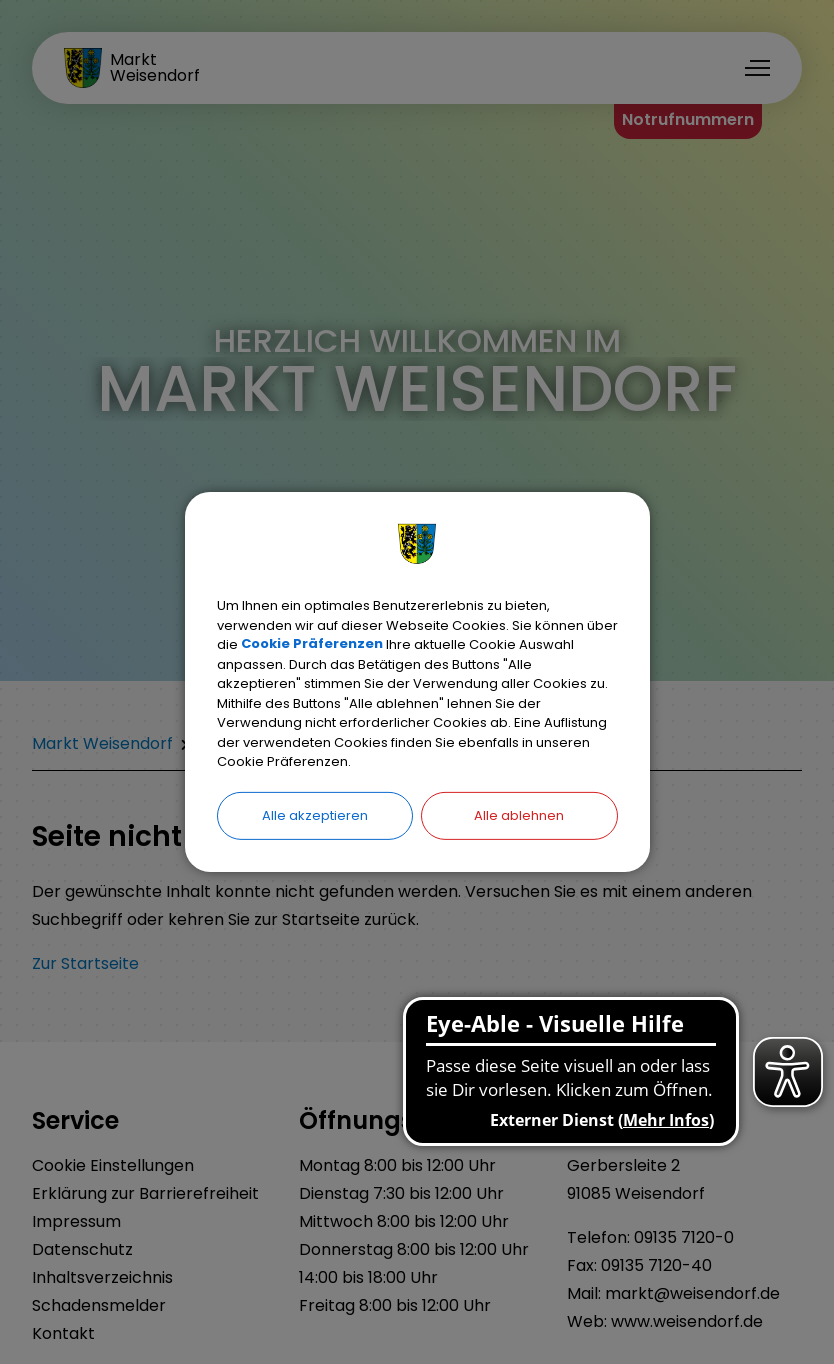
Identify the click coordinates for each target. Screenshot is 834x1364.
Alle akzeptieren (315, 814)
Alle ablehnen (519, 814)
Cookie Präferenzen (312, 644)
